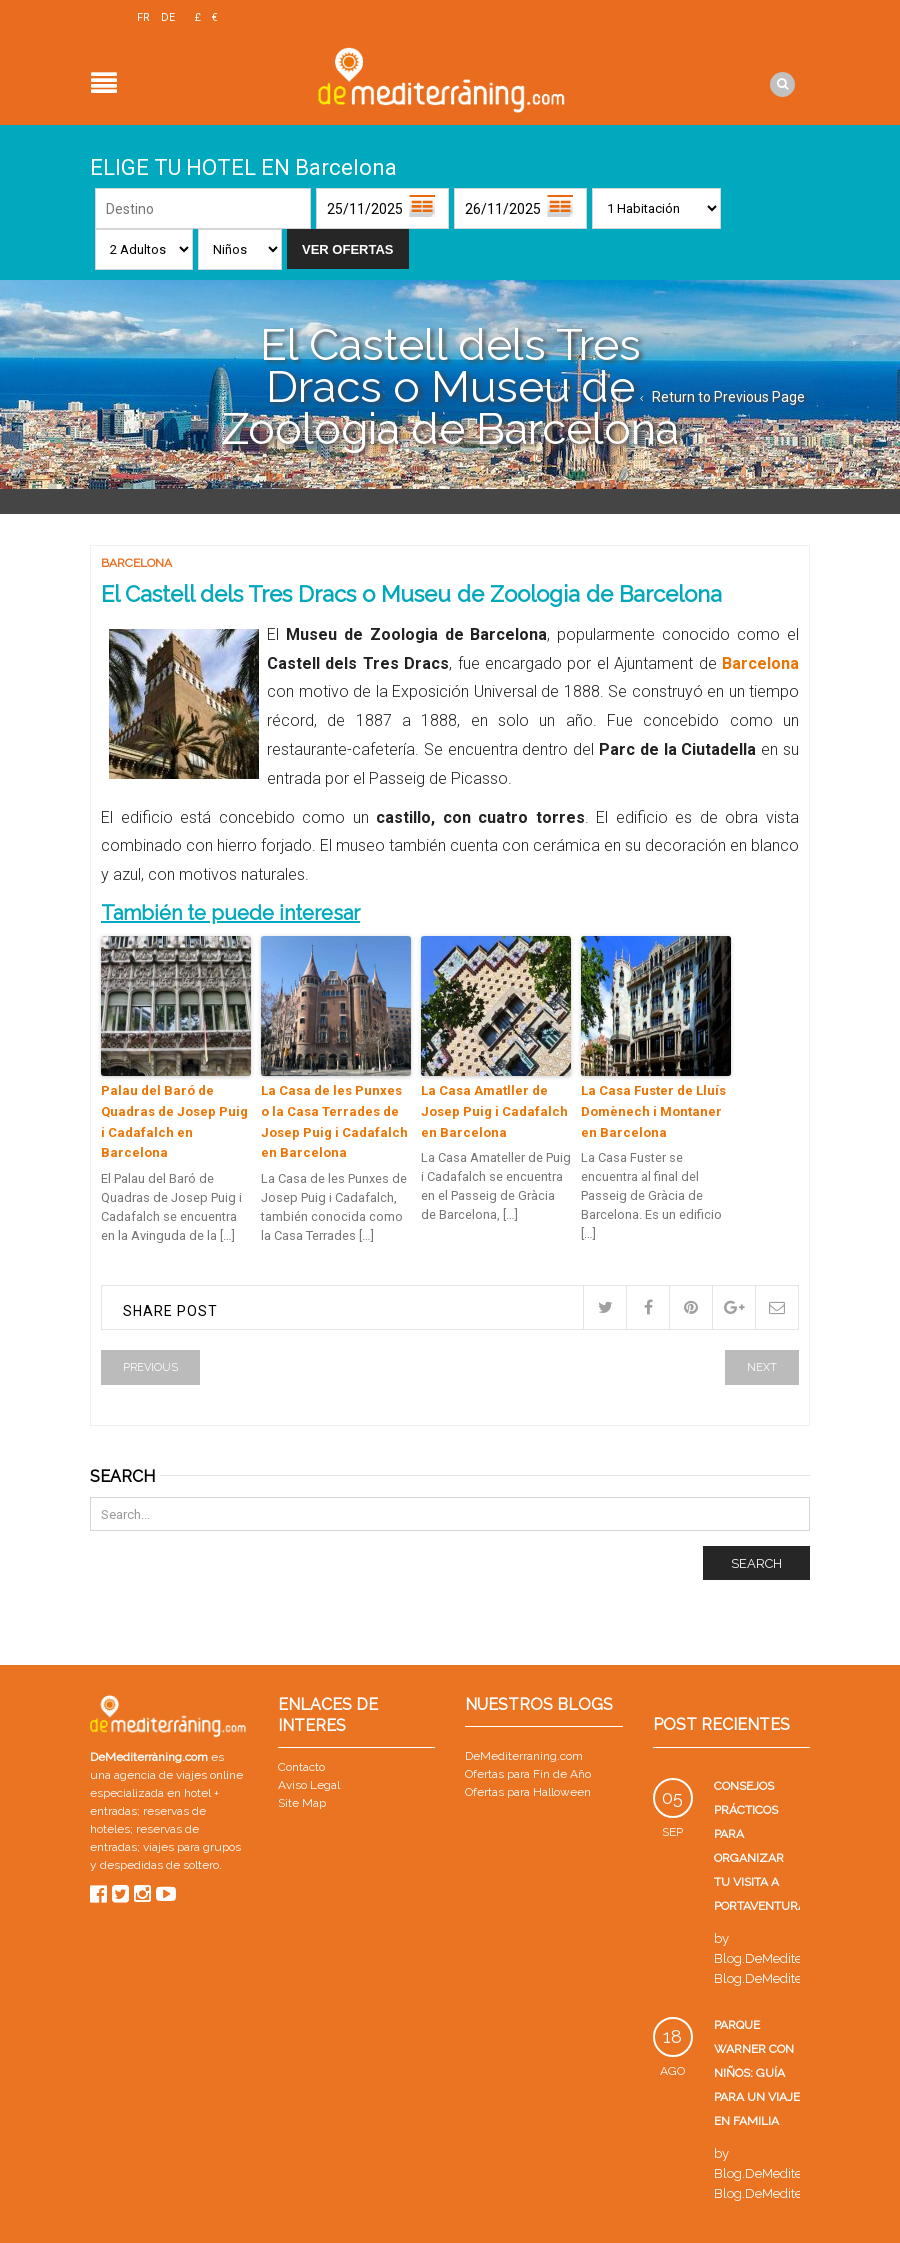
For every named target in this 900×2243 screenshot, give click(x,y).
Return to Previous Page (728, 397)
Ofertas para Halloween (528, 1792)
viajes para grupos (192, 1847)
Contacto (301, 1767)
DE (168, 17)
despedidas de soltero (159, 1865)
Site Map (302, 1803)
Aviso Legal (309, 1785)
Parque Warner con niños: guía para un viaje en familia (757, 2073)
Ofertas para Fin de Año (528, 1774)
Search (756, 1563)
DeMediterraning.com (524, 1756)
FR (143, 17)
